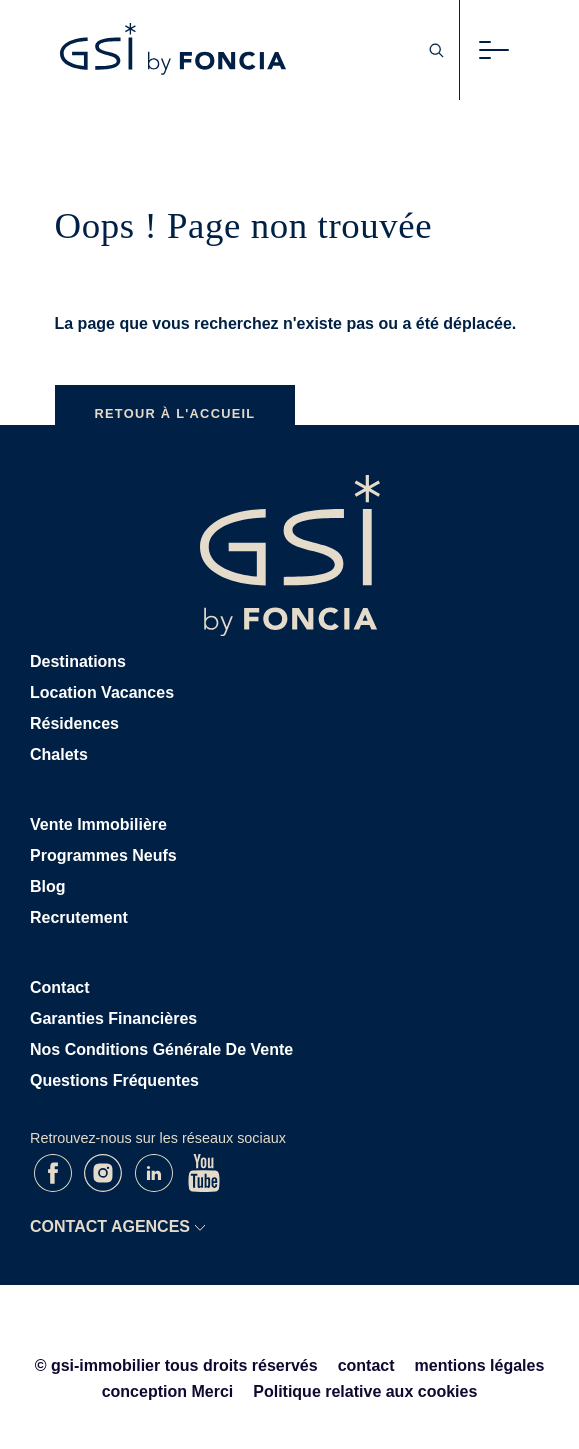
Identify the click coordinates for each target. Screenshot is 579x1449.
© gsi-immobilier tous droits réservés (176, 1365)
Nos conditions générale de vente (161, 1049)
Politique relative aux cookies (365, 1391)
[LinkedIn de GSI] (156, 1186)
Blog (48, 886)
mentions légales (480, 1365)
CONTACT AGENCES (110, 1226)
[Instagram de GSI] (105, 1186)
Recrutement (79, 917)
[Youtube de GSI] (204, 1186)
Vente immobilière (98, 824)
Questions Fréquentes (114, 1080)
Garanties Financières (113, 1018)
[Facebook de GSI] (55, 1186)
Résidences (74, 723)
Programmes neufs (103, 855)
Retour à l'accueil (175, 413)
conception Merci (168, 1391)
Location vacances (102, 692)
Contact (60, 987)
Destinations (78, 661)
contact (366, 1365)
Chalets (59, 754)
